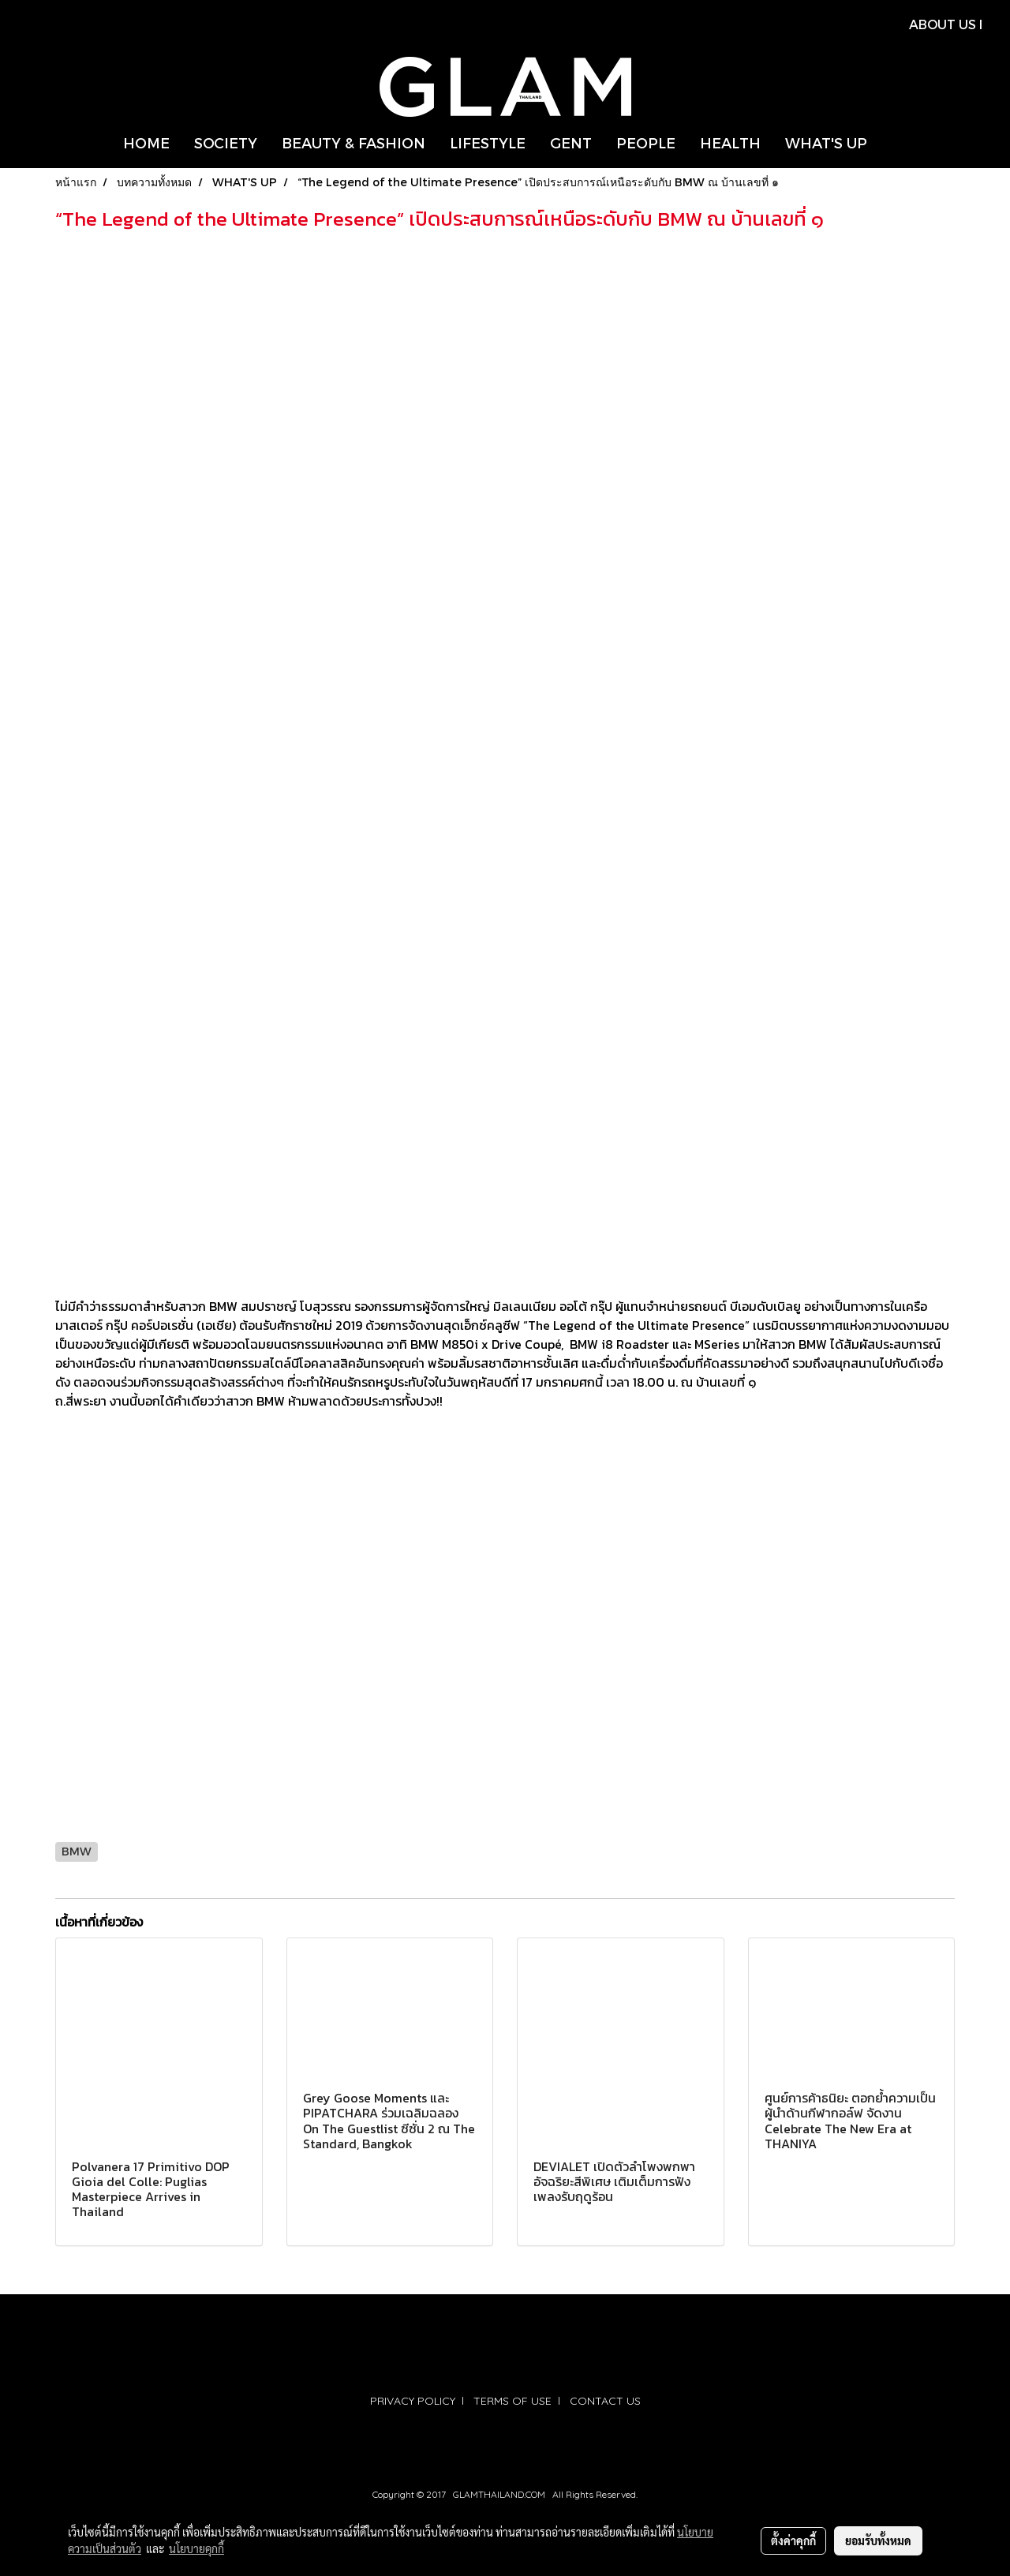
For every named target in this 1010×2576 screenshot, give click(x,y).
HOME (146, 142)
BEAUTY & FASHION (353, 142)
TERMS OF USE (512, 2401)
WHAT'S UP (826, 142)
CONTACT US (605, 2401)
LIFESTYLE (488, 142)
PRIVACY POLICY (412, 2401)
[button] (893, 143)
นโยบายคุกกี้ (196, 2548)
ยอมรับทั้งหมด (878, 2540)
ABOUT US (942, 24)
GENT (571, 142)
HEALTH (730, 142)
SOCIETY (225, 142)
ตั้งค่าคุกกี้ (793, 2540)
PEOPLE (645, 142)
